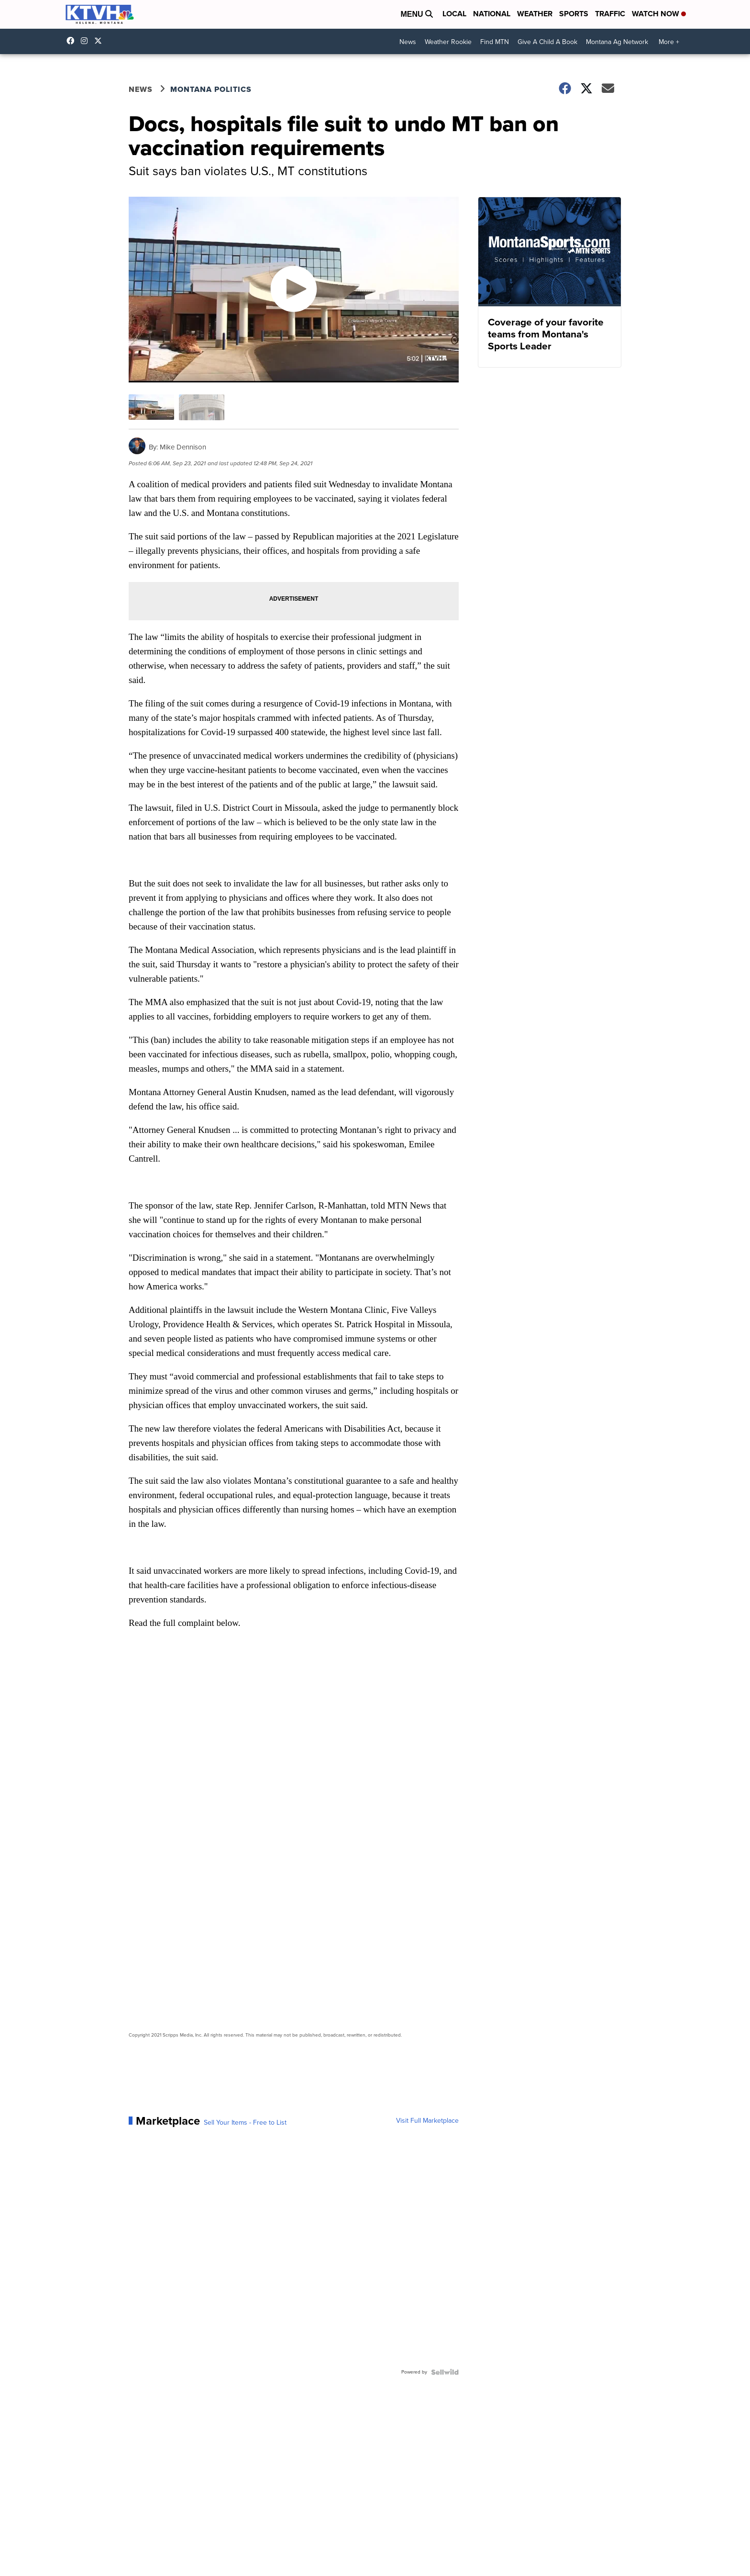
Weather (534, 13)
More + (669, 42)
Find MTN (494, 42)
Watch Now (659, 13)
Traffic (610, 13)
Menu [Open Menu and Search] (416, 14)
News (407, 42)
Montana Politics (211, 89)
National (491, 13)
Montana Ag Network (617, 42)
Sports (573, 13)
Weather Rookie (448, 42)
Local (454, 13)
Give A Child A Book (547, 42)
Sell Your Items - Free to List (245, 2122)
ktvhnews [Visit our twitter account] (100, 41)
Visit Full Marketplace (427, 2120)
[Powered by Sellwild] (445, 2372)
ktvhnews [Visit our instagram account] (86, 41)
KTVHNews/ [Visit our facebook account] (72, 41)
